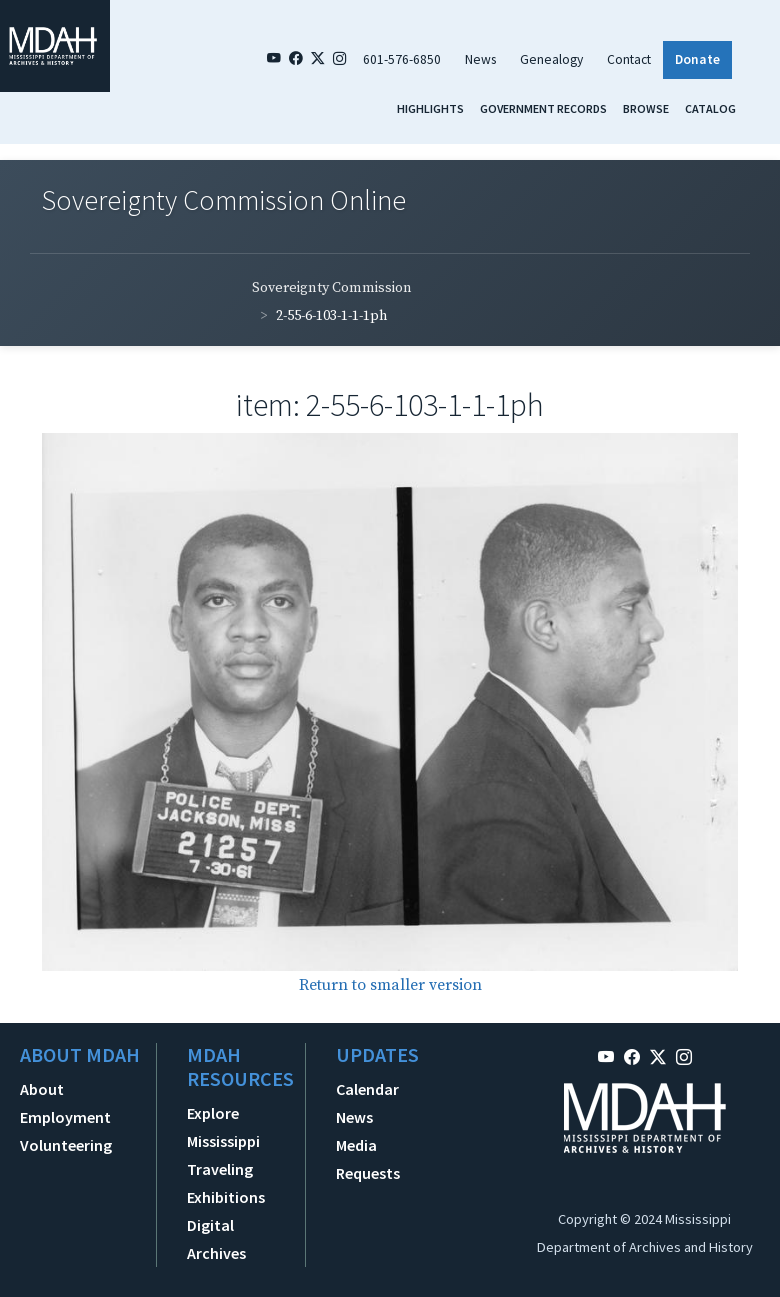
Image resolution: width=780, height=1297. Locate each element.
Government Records (543, 108)
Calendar (367, 1089)
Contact (629, 59)
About (42, 1089)
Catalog (710, 108)
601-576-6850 (402, 59)
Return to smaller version (390, 985)
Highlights (430, 108)
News (480, 59)
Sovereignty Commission (332, 288)
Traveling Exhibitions (226, 1183)
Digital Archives (216, 1239)
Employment (65, 1117)
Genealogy (551, 59)
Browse (646, 108)
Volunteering (66, 1145)
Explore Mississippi (223, 1127)
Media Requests (368, 1159)
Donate (697, 59)
